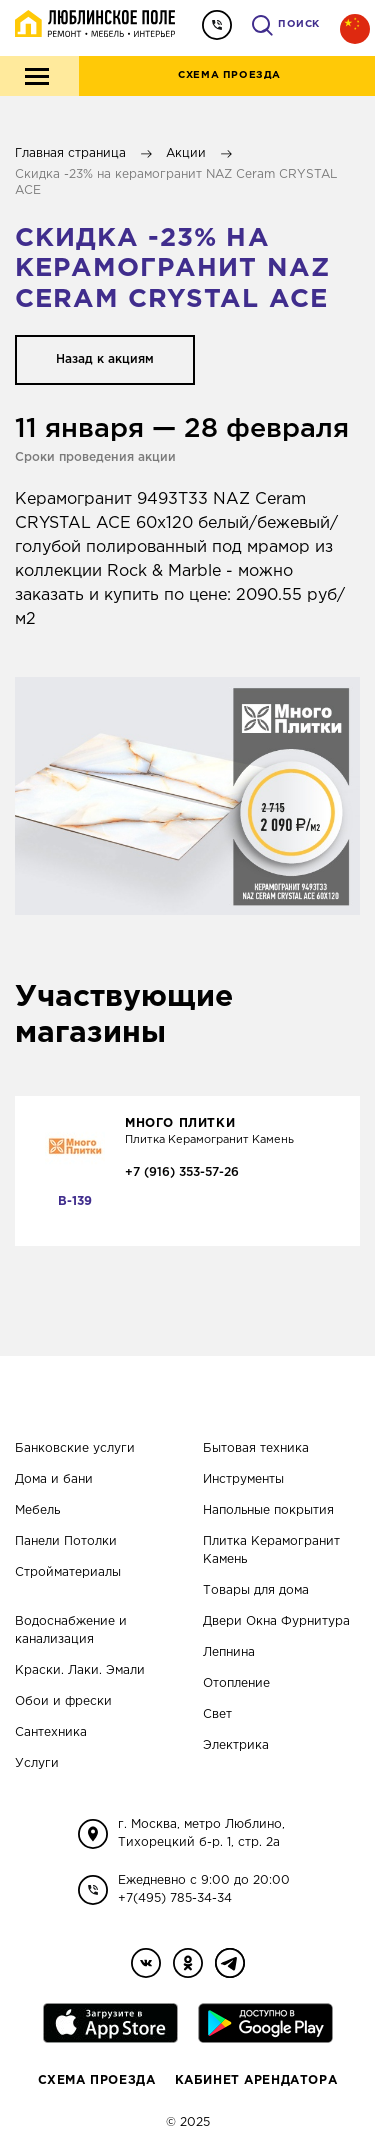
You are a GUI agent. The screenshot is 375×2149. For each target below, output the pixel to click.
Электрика (236, 1745)
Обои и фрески (63, 1701)
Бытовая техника (256, 1448)
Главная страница (70, 153)
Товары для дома (256, 1590)
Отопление (236, 1683)
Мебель (37, 1510)
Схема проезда (97, 2080)
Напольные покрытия (268, 1510)
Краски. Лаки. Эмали (80, 1670)
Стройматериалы (68, 1572)
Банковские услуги (75, 1448)
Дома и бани (54, 1479)
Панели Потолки (66, 1541)
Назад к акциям (105, 359)
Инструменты (243, 1479)
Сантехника (51, 1732)
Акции (186, 153)
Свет (217, 1714)
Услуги (37, 1763)
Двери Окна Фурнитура (276, 1621)
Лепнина (229, 1652)
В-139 (75, 1201)
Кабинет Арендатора (256, 2080)
